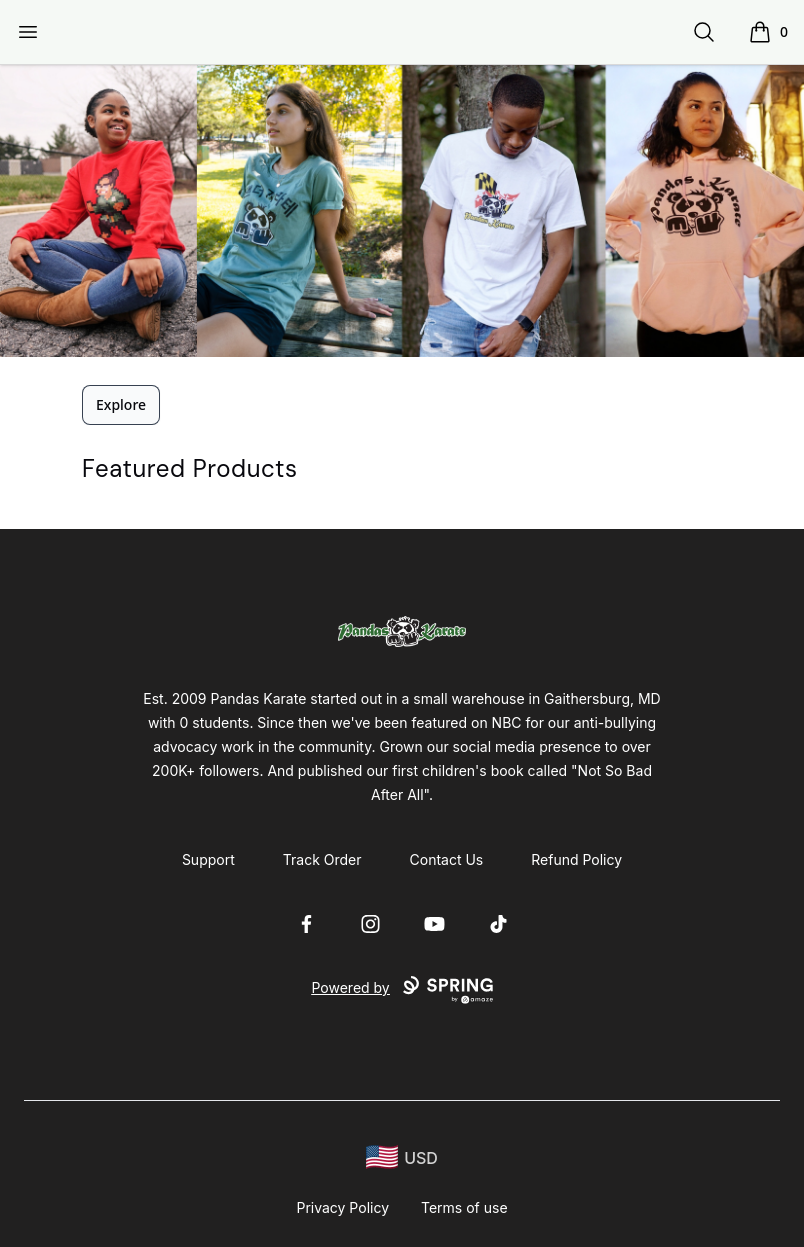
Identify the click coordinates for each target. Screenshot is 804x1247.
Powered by (401, 990)
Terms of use (464, 1207)
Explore (121, 404)
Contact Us (447, 859)
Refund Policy (576, 859)
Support (208, 859)
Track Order (322, 859)
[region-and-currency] (402, 1157)
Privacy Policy (342, 1207)
